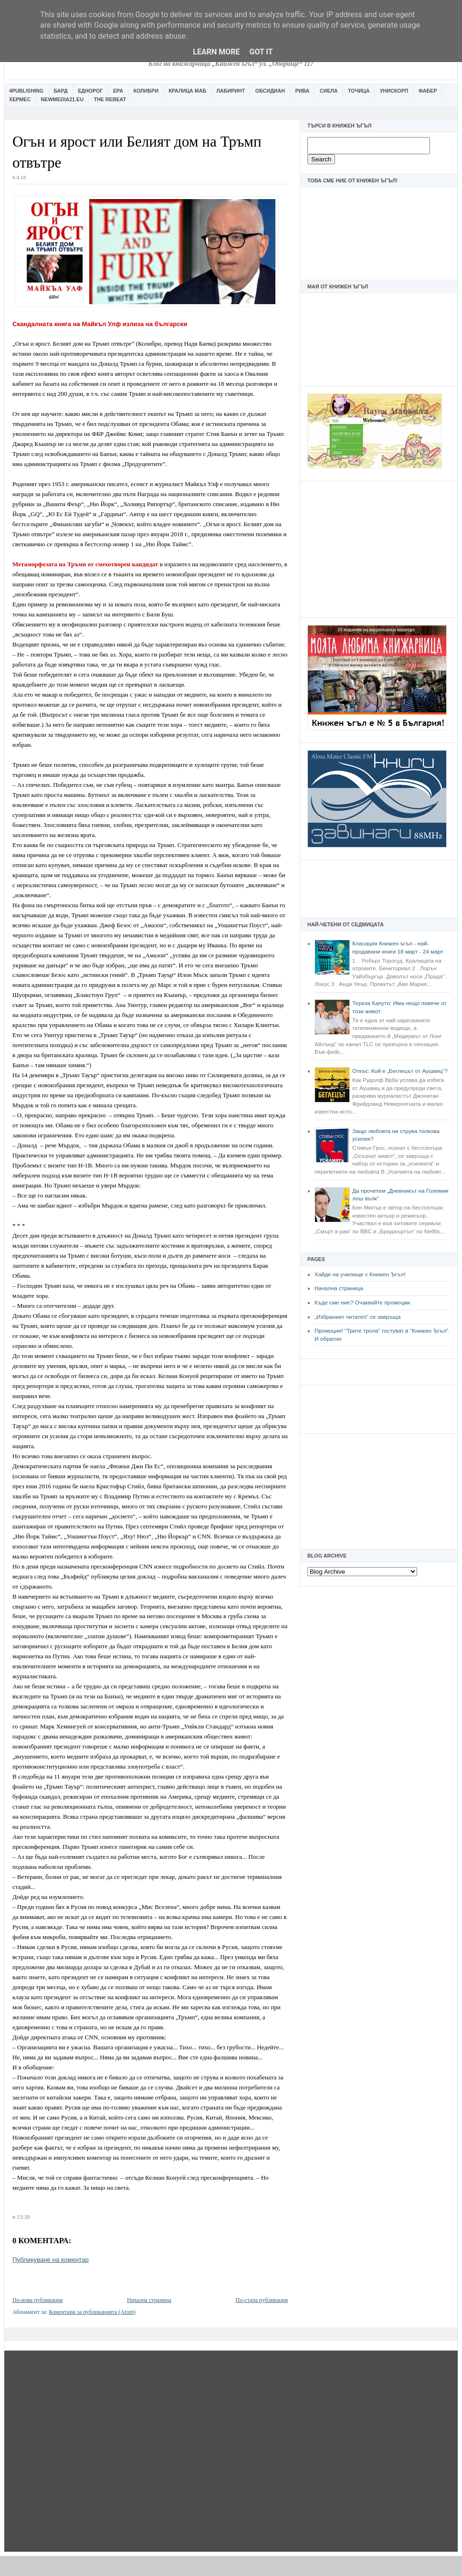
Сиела (329, 91)
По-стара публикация (262, 2300)
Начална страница (339, 1288)
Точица (358, 91)
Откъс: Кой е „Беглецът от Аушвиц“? (400, 1071)
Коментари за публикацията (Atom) (92, 2312)
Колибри (145, 91)
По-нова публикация (37, 2300)
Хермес (20, 99)
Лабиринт (231, 91)
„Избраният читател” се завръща (357, 1317)
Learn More (216, 51)
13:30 (23, 2217)
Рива (302, 91)
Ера (118, 91)
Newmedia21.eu (62, 99)
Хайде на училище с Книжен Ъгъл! (360, 1274)
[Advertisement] (379, 548)
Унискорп (394, 91)
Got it (261, 51)
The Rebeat (110, 99)
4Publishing (26, 91)
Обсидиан (270, 91)
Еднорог (90, 91)
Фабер (428, 91)
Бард (61, 91)
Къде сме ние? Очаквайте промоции (362, 1302)
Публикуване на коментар (50, 2259)
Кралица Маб (187, 91)
